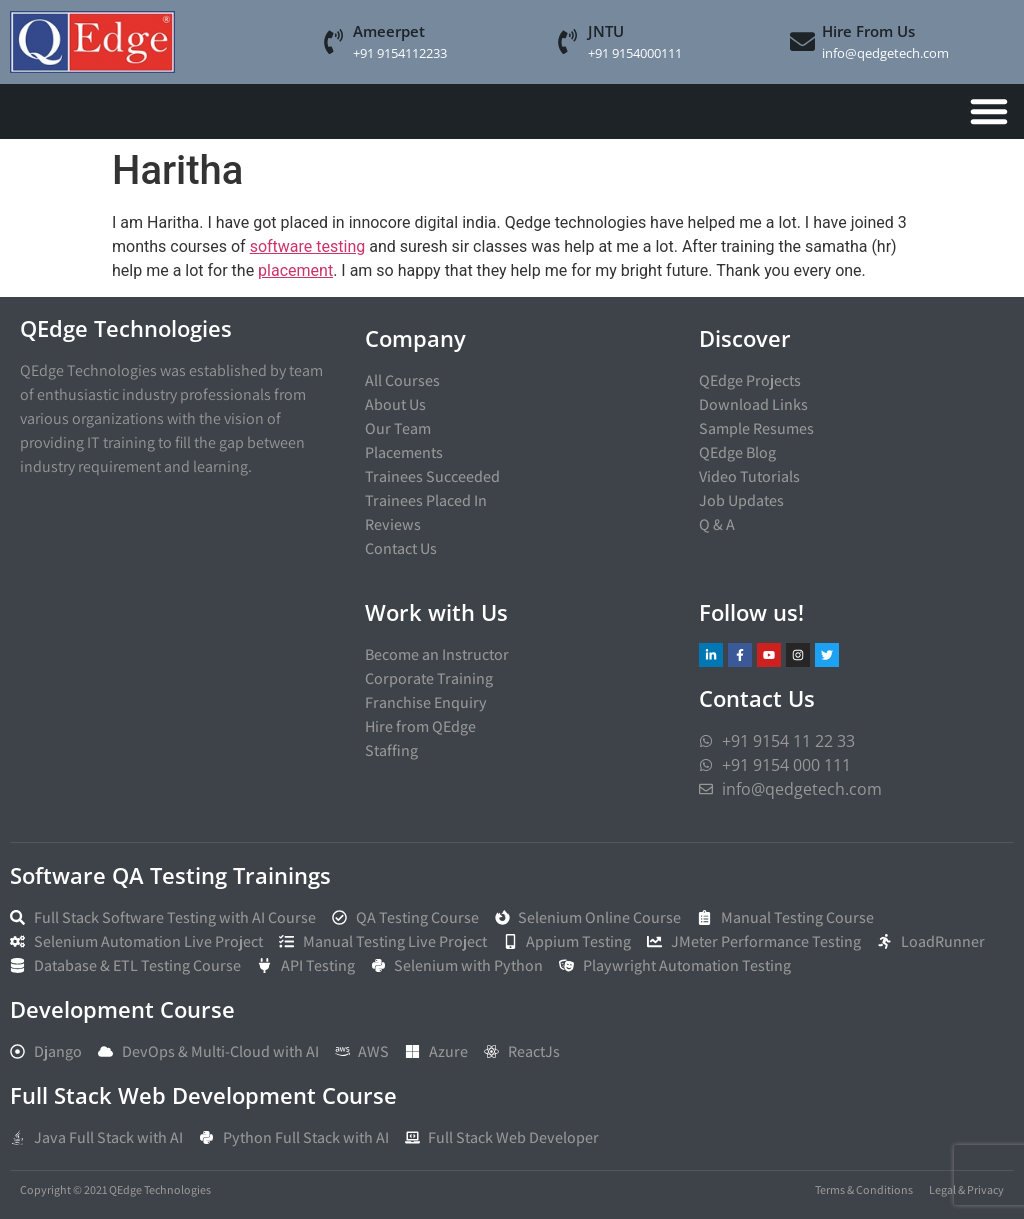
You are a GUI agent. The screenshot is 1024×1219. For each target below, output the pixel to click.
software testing (308, 246)
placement (295, 270)
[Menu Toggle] (989, 111)
